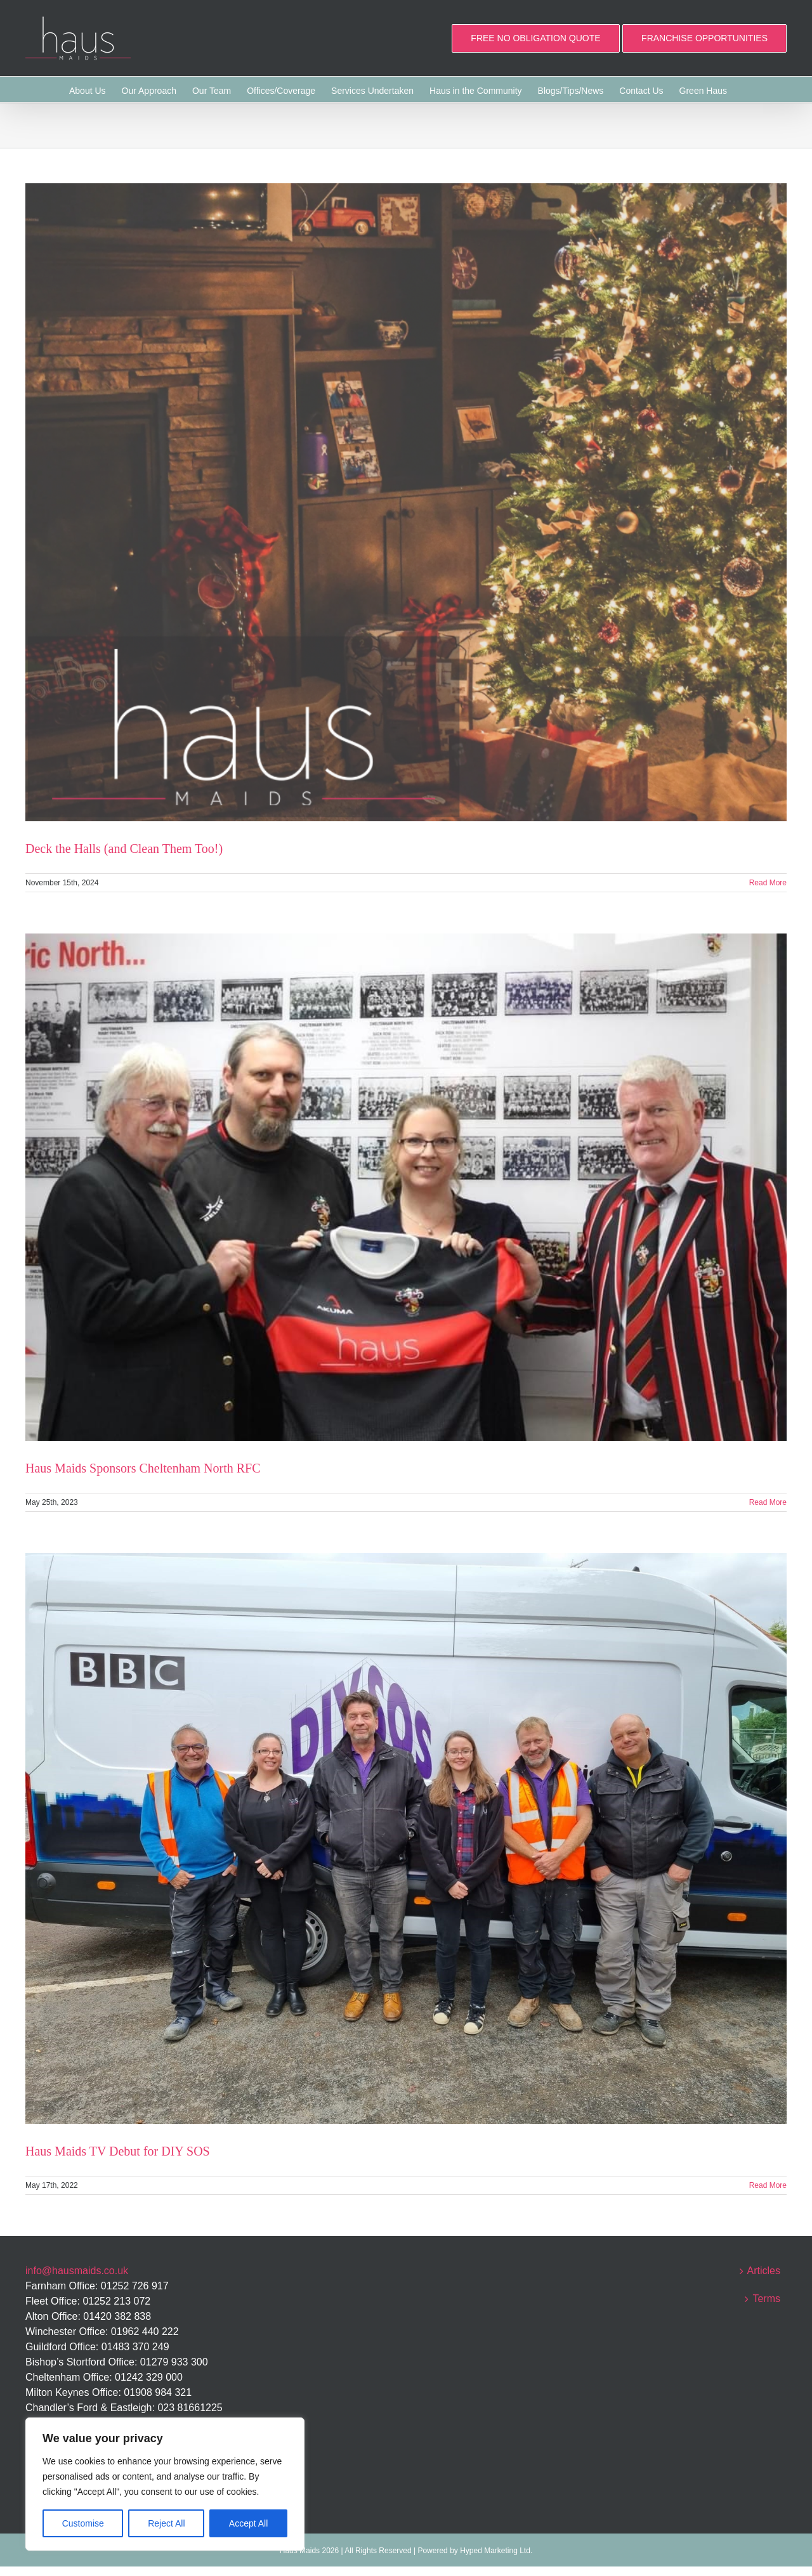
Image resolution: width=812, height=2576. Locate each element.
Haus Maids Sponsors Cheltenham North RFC (143, 1468)
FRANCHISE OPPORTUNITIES (704, 38)
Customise (83, 2523)
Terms (766, 2298)
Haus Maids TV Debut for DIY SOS (117, 2151)
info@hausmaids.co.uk (76, 2270)
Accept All (248, 2523)
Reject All (166, 2523)
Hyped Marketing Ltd (495, 2550)
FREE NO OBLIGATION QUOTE (535, 38)
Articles (763, 2270)
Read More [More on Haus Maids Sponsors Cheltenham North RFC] (768, 1502)
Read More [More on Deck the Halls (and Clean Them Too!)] (768, 882)
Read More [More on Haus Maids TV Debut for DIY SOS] (768, 2185)
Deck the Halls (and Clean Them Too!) (124, 848)
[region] (164, 2484)
